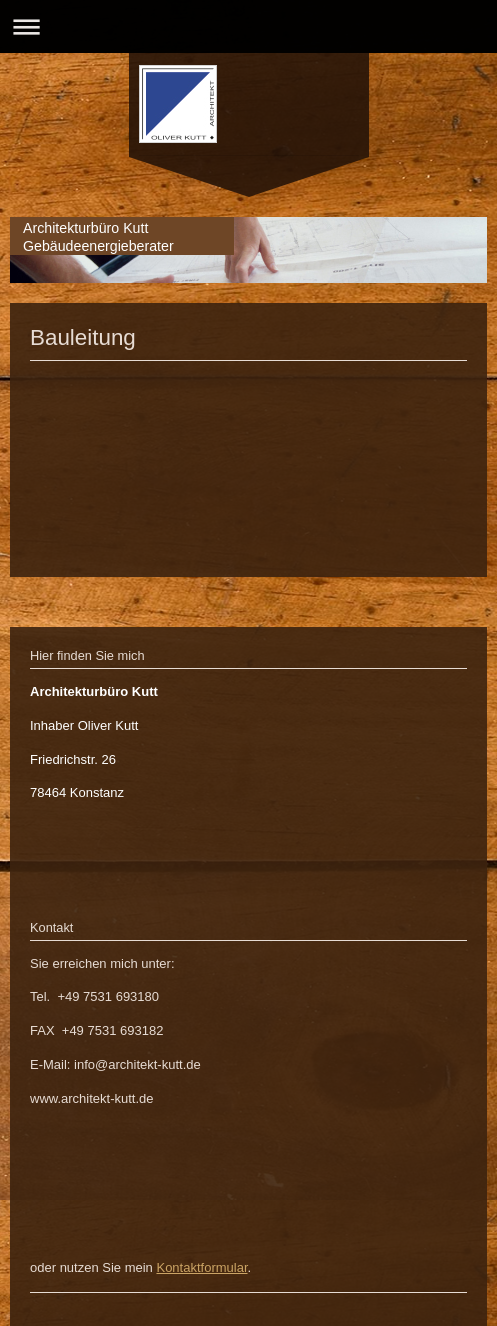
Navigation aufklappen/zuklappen (248, 26)
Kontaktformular (201, 1267)
